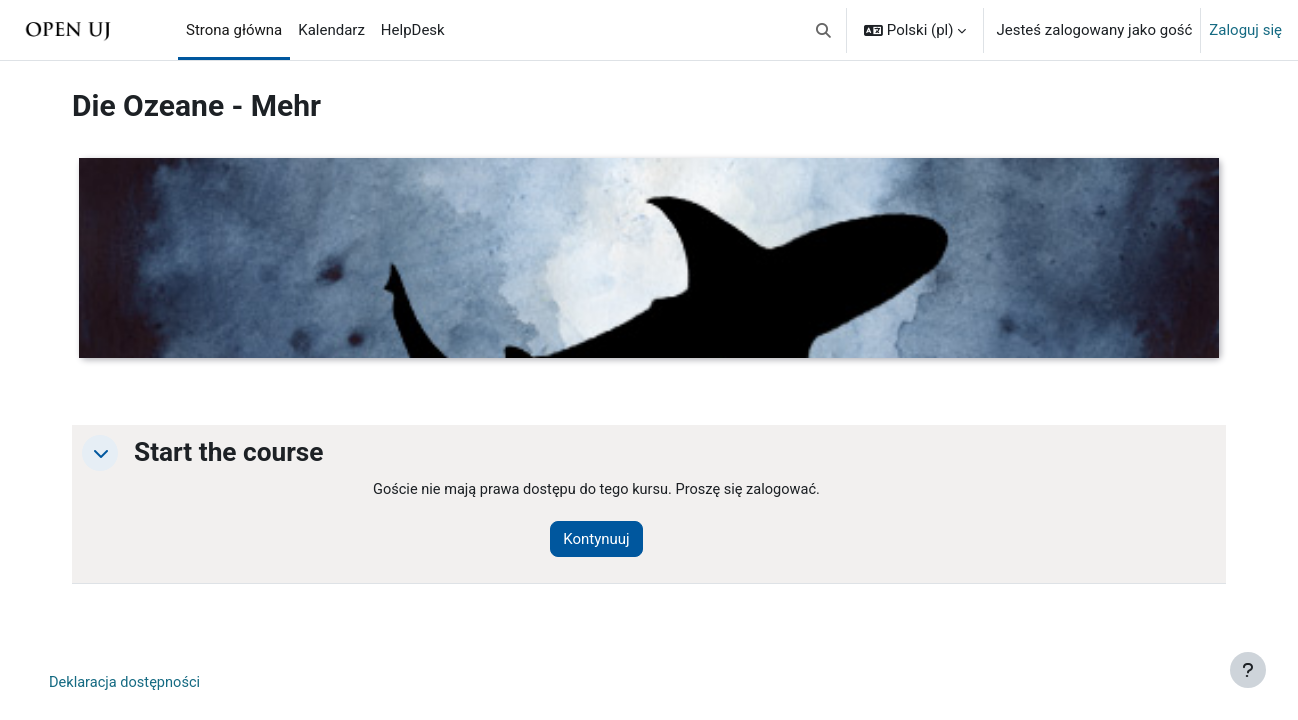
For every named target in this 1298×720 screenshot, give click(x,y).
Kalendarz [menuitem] (331, 30)
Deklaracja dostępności (127, 684)
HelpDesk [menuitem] (413, 30)
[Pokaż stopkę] (1248, 670)
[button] (823, 30)
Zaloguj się (1245, 30)
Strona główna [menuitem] (234, 30)
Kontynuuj (603, 540)
